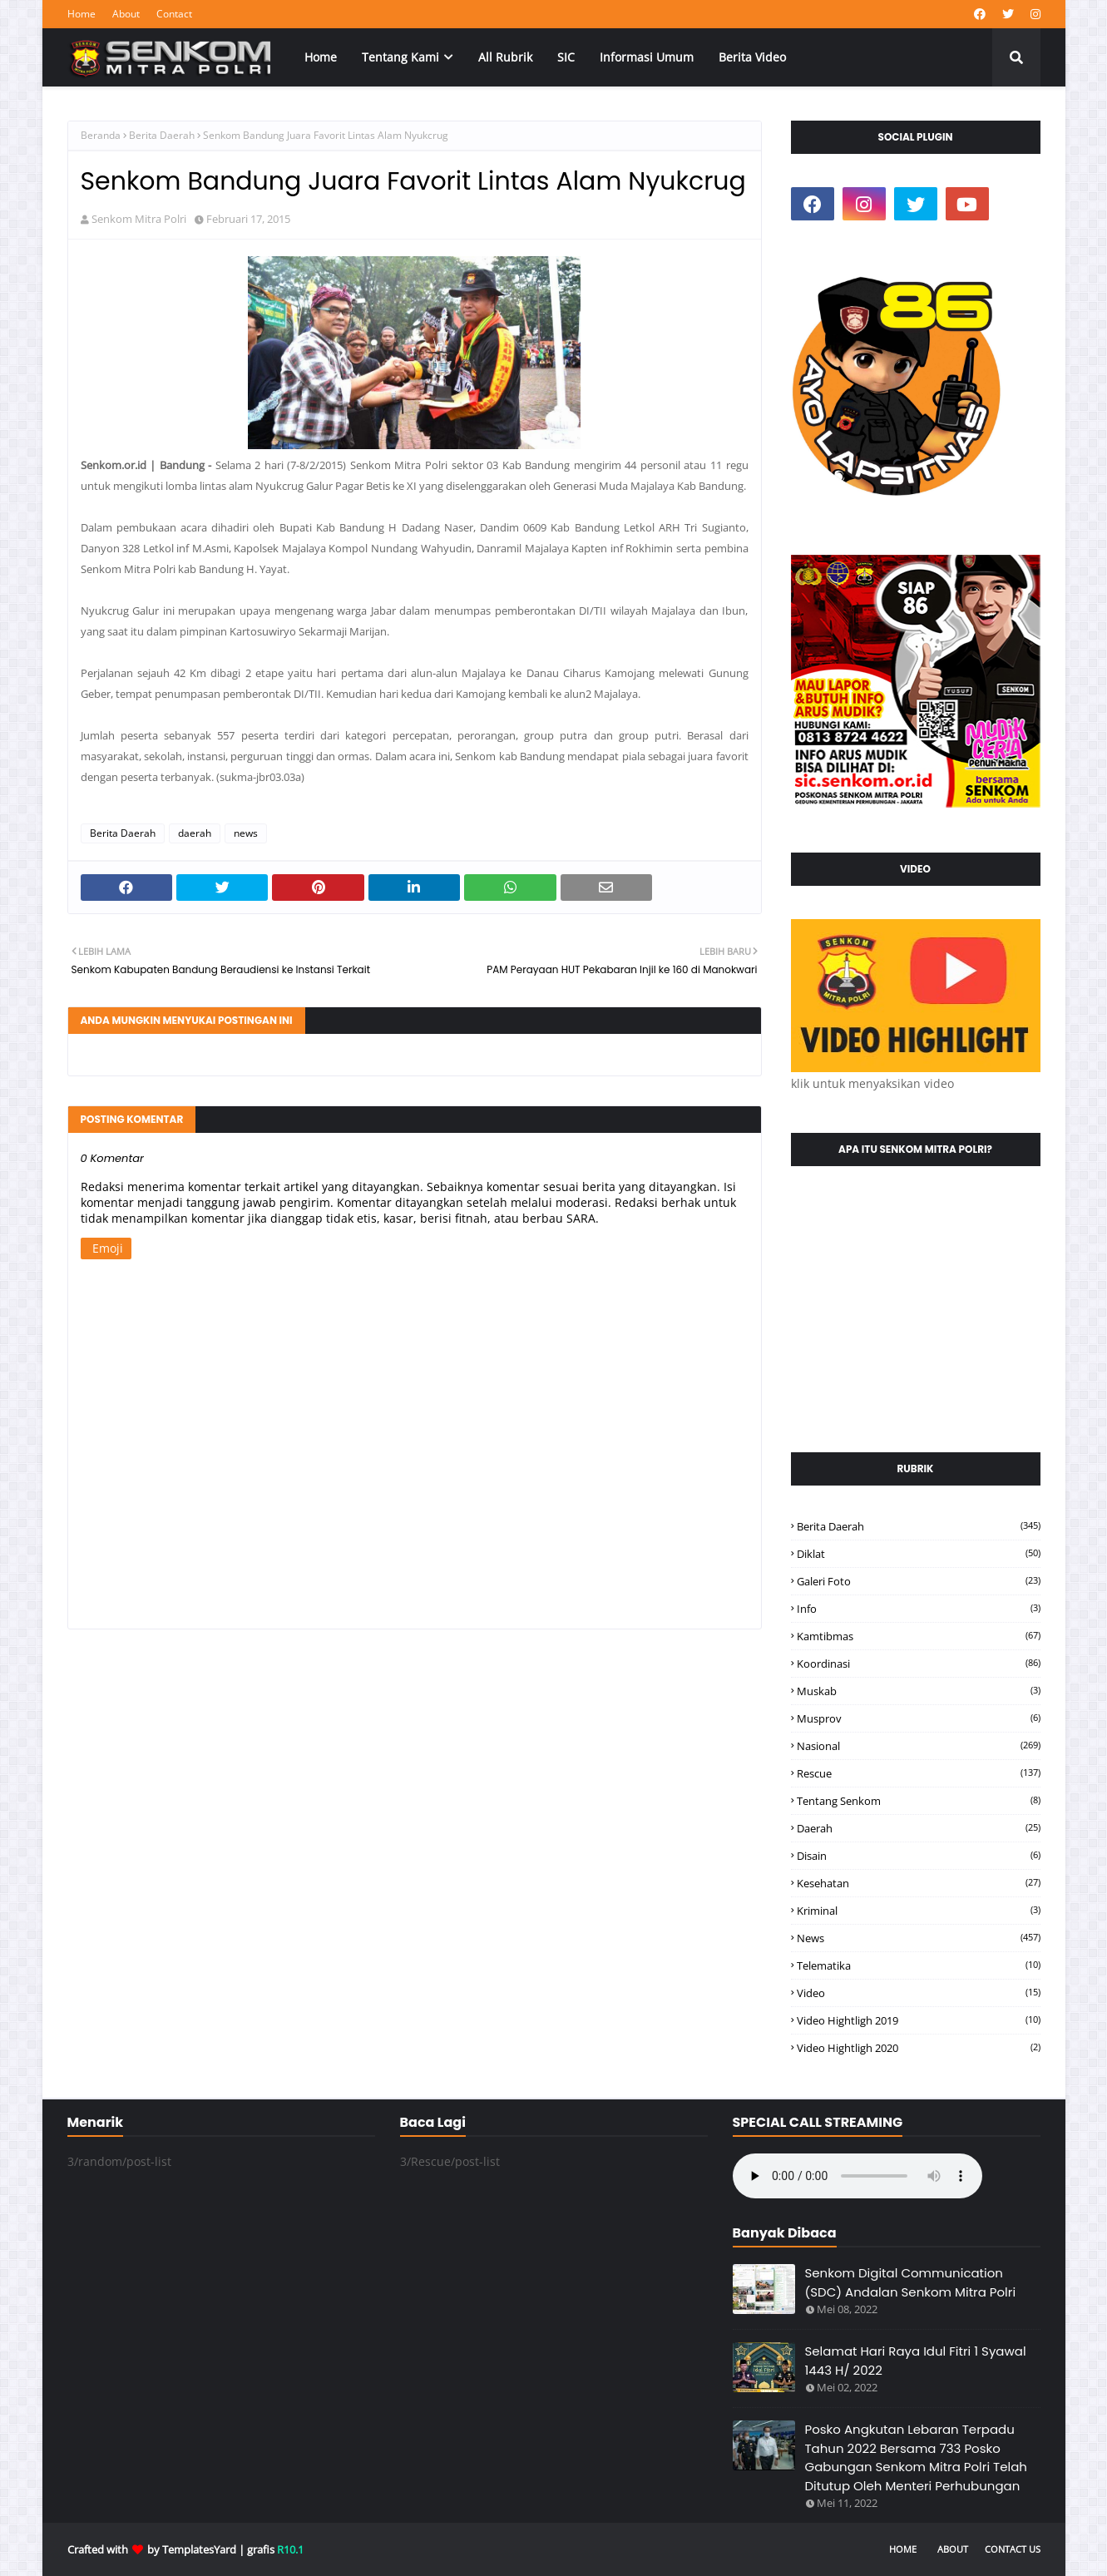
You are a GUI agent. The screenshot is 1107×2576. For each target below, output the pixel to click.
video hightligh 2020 (918, 2047)
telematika (918, 1965)
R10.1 (290, 2549)
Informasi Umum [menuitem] (647, 57)
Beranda (101, 135)
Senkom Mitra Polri (138, 218)
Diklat (918, 1553)
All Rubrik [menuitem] (505, 57)
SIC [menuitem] (566, 57)
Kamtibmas (918, 1636)
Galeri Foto (918, 1581)
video (918, 1992)
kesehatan (918, 1883)
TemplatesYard (199, 2549)
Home (81, 14)
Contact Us (1012, 2549)
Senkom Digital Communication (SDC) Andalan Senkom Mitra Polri (910, 2282)
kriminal (918, 1910)
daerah (194, 833)
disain (918, 1855)
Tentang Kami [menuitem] (400, 57)
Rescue (918, 1773)
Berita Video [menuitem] (752, 57)
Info (918, 1608)
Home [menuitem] (320, 57)
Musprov (918, 1718)
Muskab (918, 1691)
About (126, 14)
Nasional (918, 1745)
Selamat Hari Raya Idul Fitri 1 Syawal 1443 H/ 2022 (915, 2360)
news (246, 833)
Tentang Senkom (918, 1800)
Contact (174, 14)
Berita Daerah (162, 135)
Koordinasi (918, 1663)
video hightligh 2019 (918, 2020)
